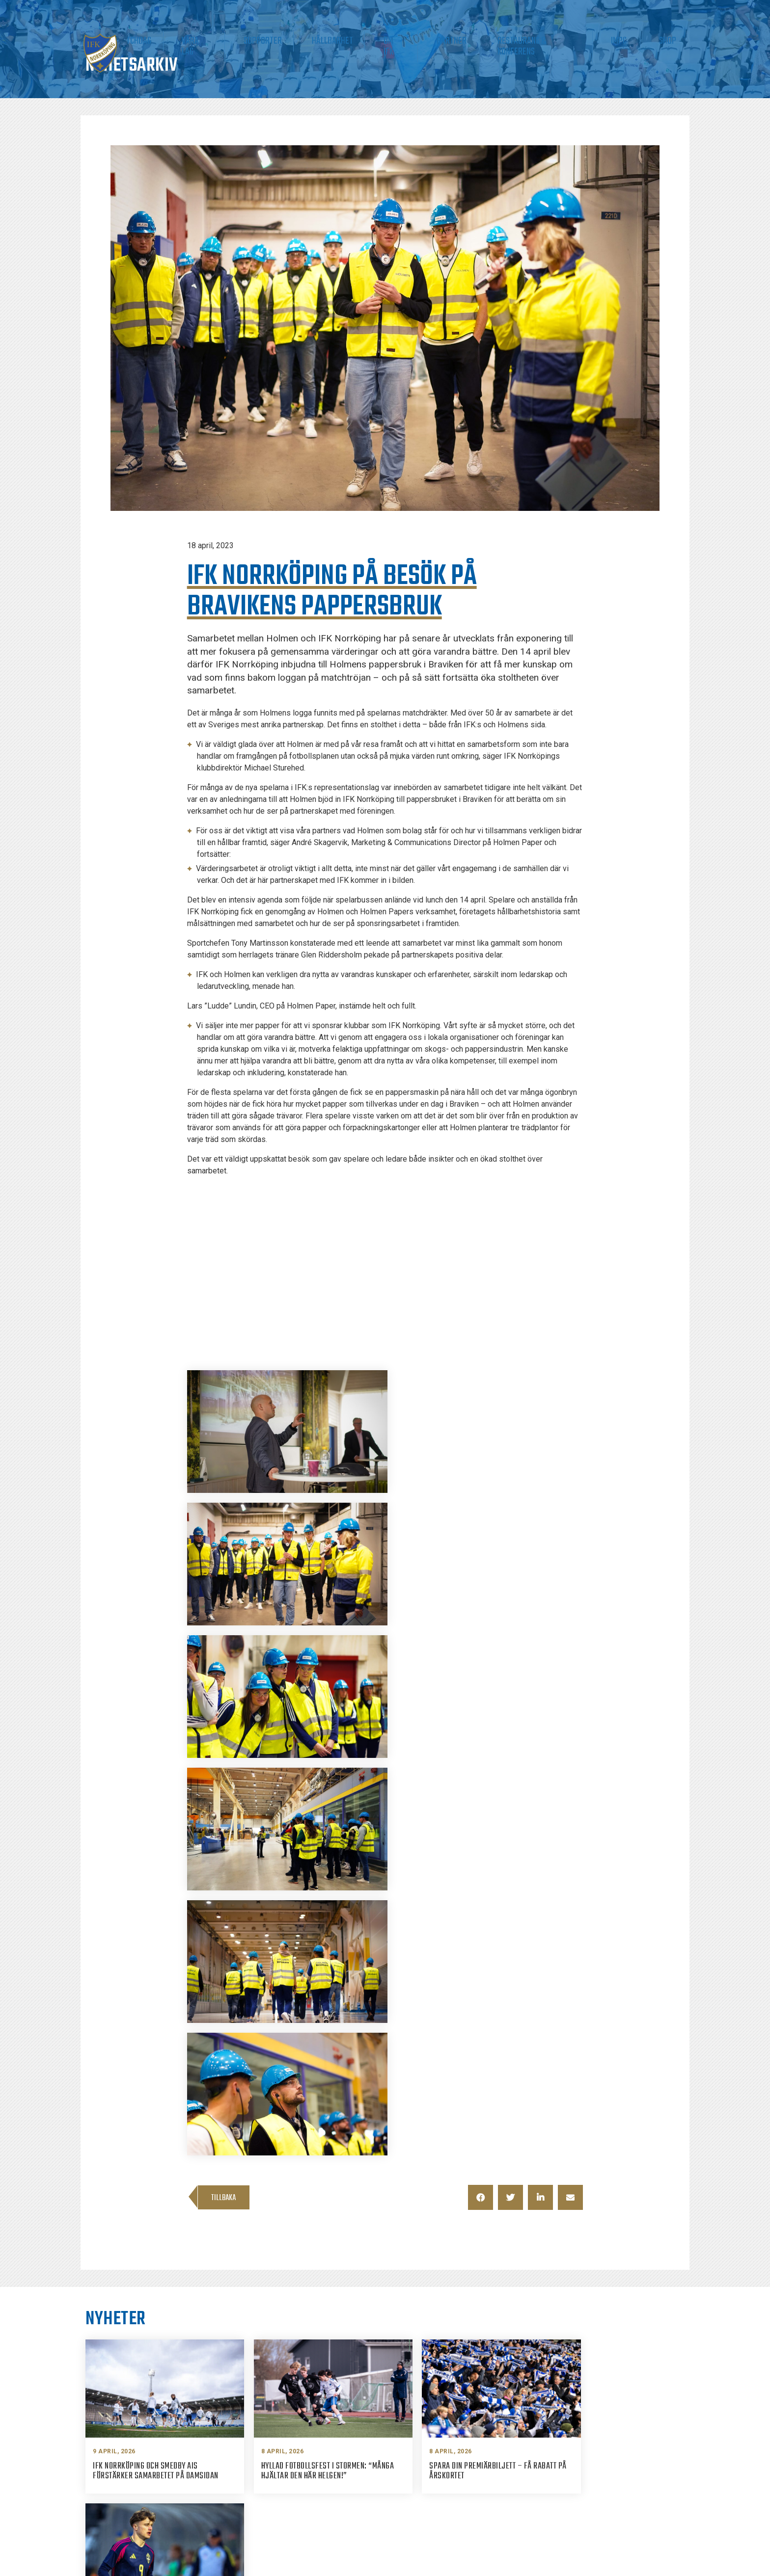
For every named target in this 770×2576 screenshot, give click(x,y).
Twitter (580, 2479)
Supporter (359, 38)
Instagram (585, 2461)
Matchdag (261, 38)
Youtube (582, 2497)
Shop (673, 38)
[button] (480, 1799)
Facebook (584, 2443)
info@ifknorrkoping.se (453, 2462)
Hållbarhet (414, 38)
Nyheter (165, 38)
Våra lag (309, 38)
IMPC (642, 38)
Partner (501, 38)
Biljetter (212, 38)
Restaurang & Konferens (575, 38)
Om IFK (460, 38)
